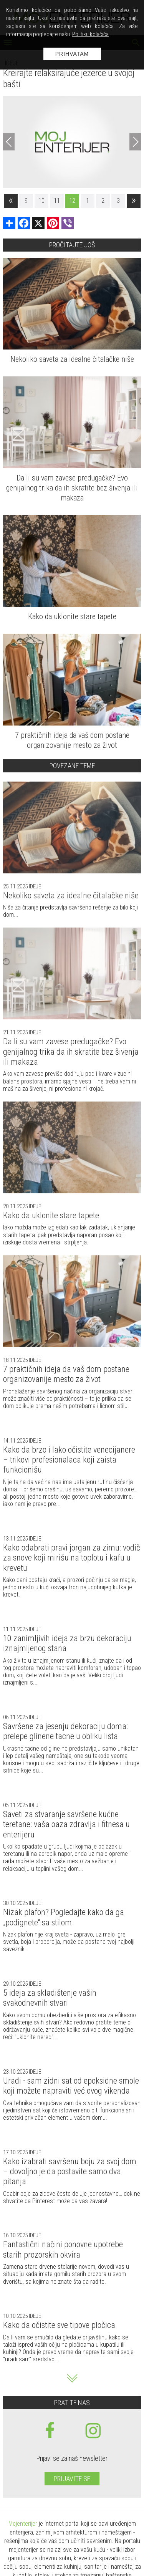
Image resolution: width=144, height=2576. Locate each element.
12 (72, 200)
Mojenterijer (22, 2523)
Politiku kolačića (90, 34)
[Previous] (9, 142)
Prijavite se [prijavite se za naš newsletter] (72, 2479)
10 (41, 200)
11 (57, 200)
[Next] (135, 142)
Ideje (34, 886)
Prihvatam (72, 54)
